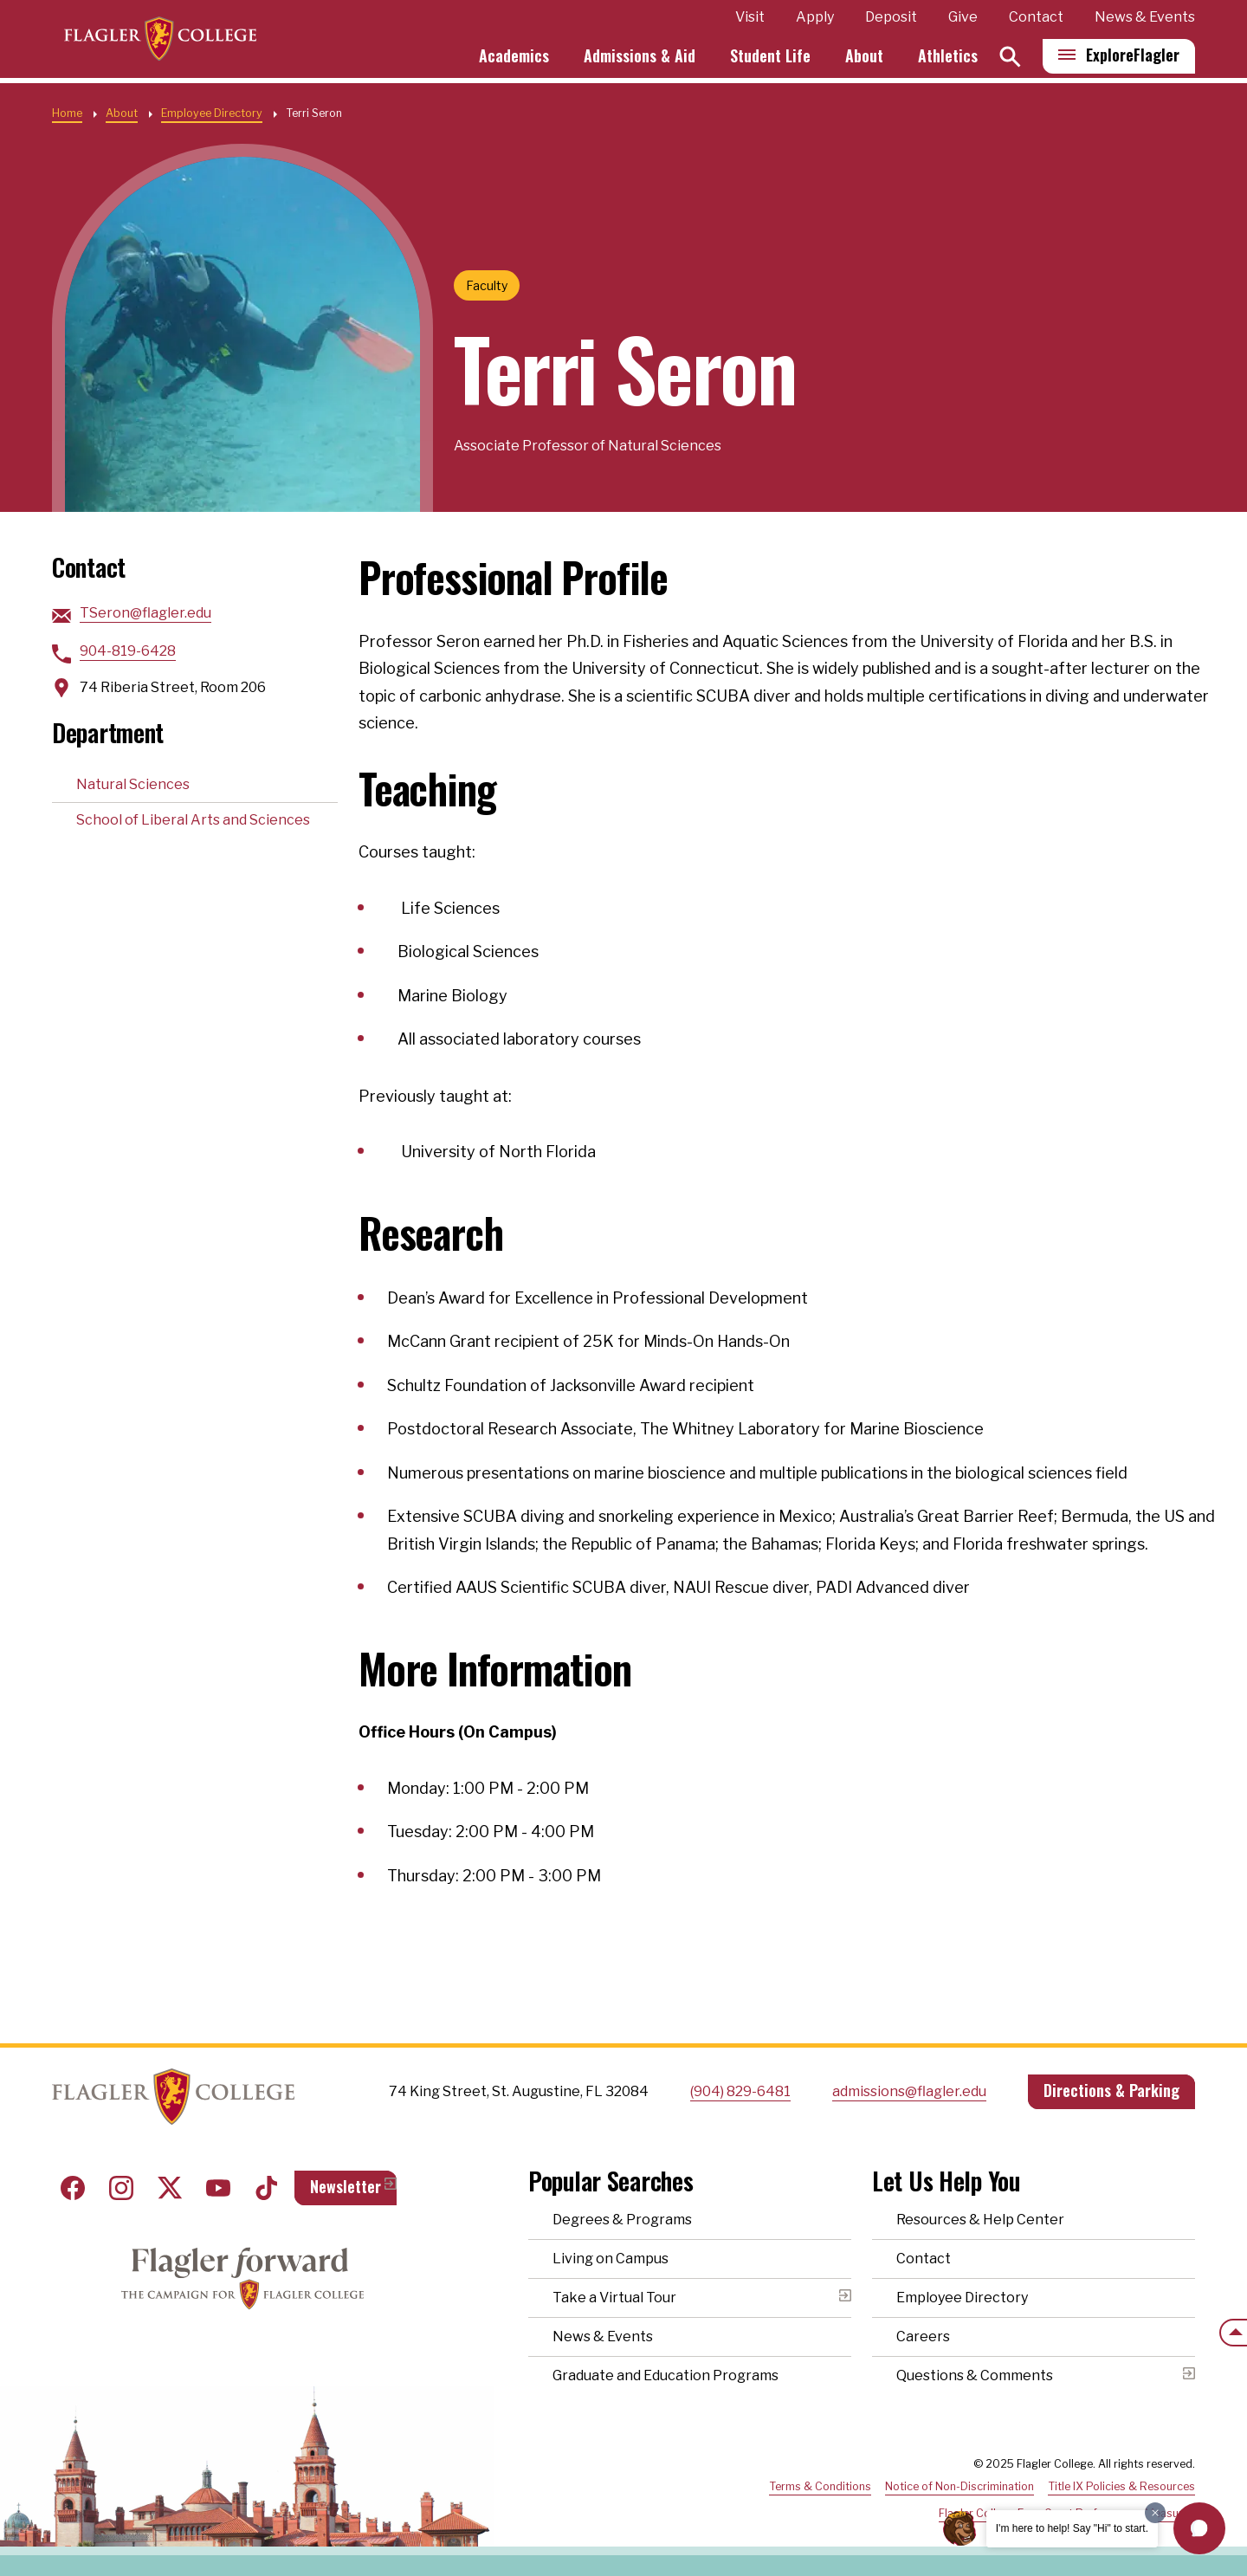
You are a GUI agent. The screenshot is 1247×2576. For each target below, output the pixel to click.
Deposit (891, 20)
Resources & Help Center (980, 2219)
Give (963, 20)
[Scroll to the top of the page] (1233, 2332)
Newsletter (345, 2186)
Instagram (121, 2188)
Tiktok (267, 2188)
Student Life (770, 59)
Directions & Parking (1111, 2090)
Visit (750, 20)
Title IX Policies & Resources (1121, 2486)
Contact (1036, 20)
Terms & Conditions (820, 2486)
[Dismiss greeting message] (1155, 2512)
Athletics (948, 59)
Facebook (73, 2188)
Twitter (170, 2188)
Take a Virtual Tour (614, 2297)
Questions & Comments (974, 2375)
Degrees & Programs (622, 2219)
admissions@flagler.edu (909, 2091)
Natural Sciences (133, 784)
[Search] (1010, 59)
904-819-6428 (128, 651)
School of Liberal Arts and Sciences (193, 820)
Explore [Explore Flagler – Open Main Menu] (1132, 58)
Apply (815, 20)
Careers (923, 2336)
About (864, 59)
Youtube (218, 2188)
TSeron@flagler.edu (145, 613)
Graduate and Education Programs (665, 2375)
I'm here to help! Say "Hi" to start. (1072, 2528)
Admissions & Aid (639, 59)
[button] (1199, 2528)
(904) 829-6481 (740, 2091)
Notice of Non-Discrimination (959, 2486)
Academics (514, 59)
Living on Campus (610, 2258)
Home (67, 113)
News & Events (1145, 20)
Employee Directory (211, 113)
